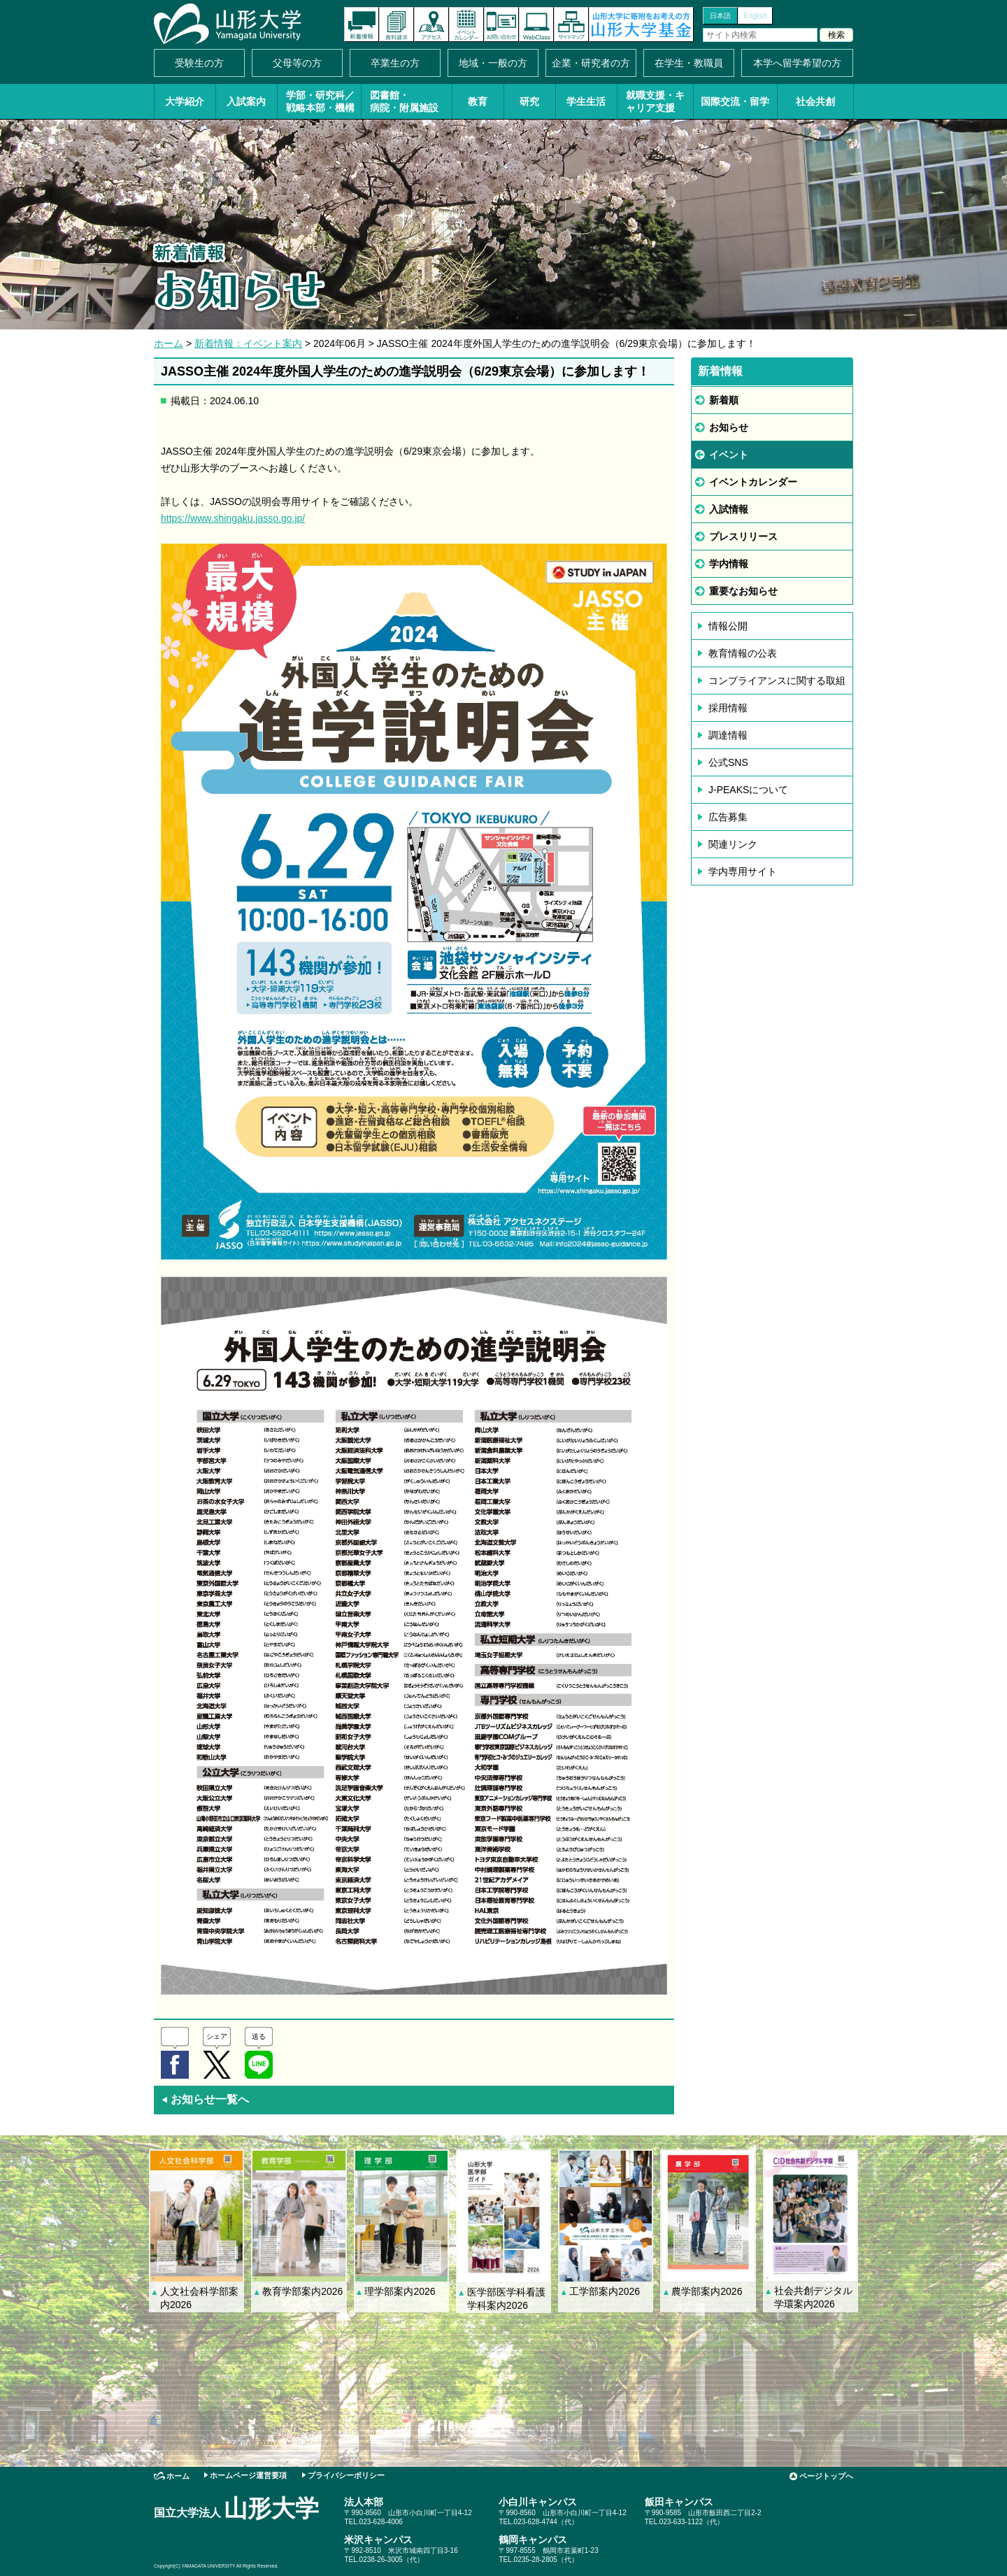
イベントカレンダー (466, 24)
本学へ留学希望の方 (797, 63)
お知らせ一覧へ (205, 2099)
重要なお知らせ (743, 591)
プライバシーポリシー (346, 2475)
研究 (529, 101)
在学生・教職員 (689, 63)
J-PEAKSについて (748, 789)
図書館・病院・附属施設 (404, 101)
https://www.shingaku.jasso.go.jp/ (233, 518)
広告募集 (728, 817)
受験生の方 (199, 63)
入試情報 (728, 509)
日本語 (720, 16)
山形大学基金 (641, 24)
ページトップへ (826, 2476)
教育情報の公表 (742, 653)
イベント (728, 454)
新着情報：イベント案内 (248, 343)
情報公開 (728, 626)
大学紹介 (184, 101)
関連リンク (732, 844)
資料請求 (396, 24)
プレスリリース (743, 536)
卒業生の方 (395, 63)
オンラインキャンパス (536, 24)
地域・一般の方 (493, 63)
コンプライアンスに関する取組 (776, 680)
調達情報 (728, 735)
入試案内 (246, 101)
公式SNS (728, 762)
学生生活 (586, 101)
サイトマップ (571, 24)
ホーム (168, 343)
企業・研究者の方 (591, 63)
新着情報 (361, 24)
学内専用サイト (742, 871)
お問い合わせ (501, 24)
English (755, 16)
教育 (477, 101)
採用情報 (728, 707)
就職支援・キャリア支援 (655, 101)
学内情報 (728, 563)
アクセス (431, 24)
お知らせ (728, 427)
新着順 (723, 400)
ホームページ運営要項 (248, 2475)
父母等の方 (297, 63)
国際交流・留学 (735, 101)
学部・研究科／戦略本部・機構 (320, 101)
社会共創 (815, 101)
